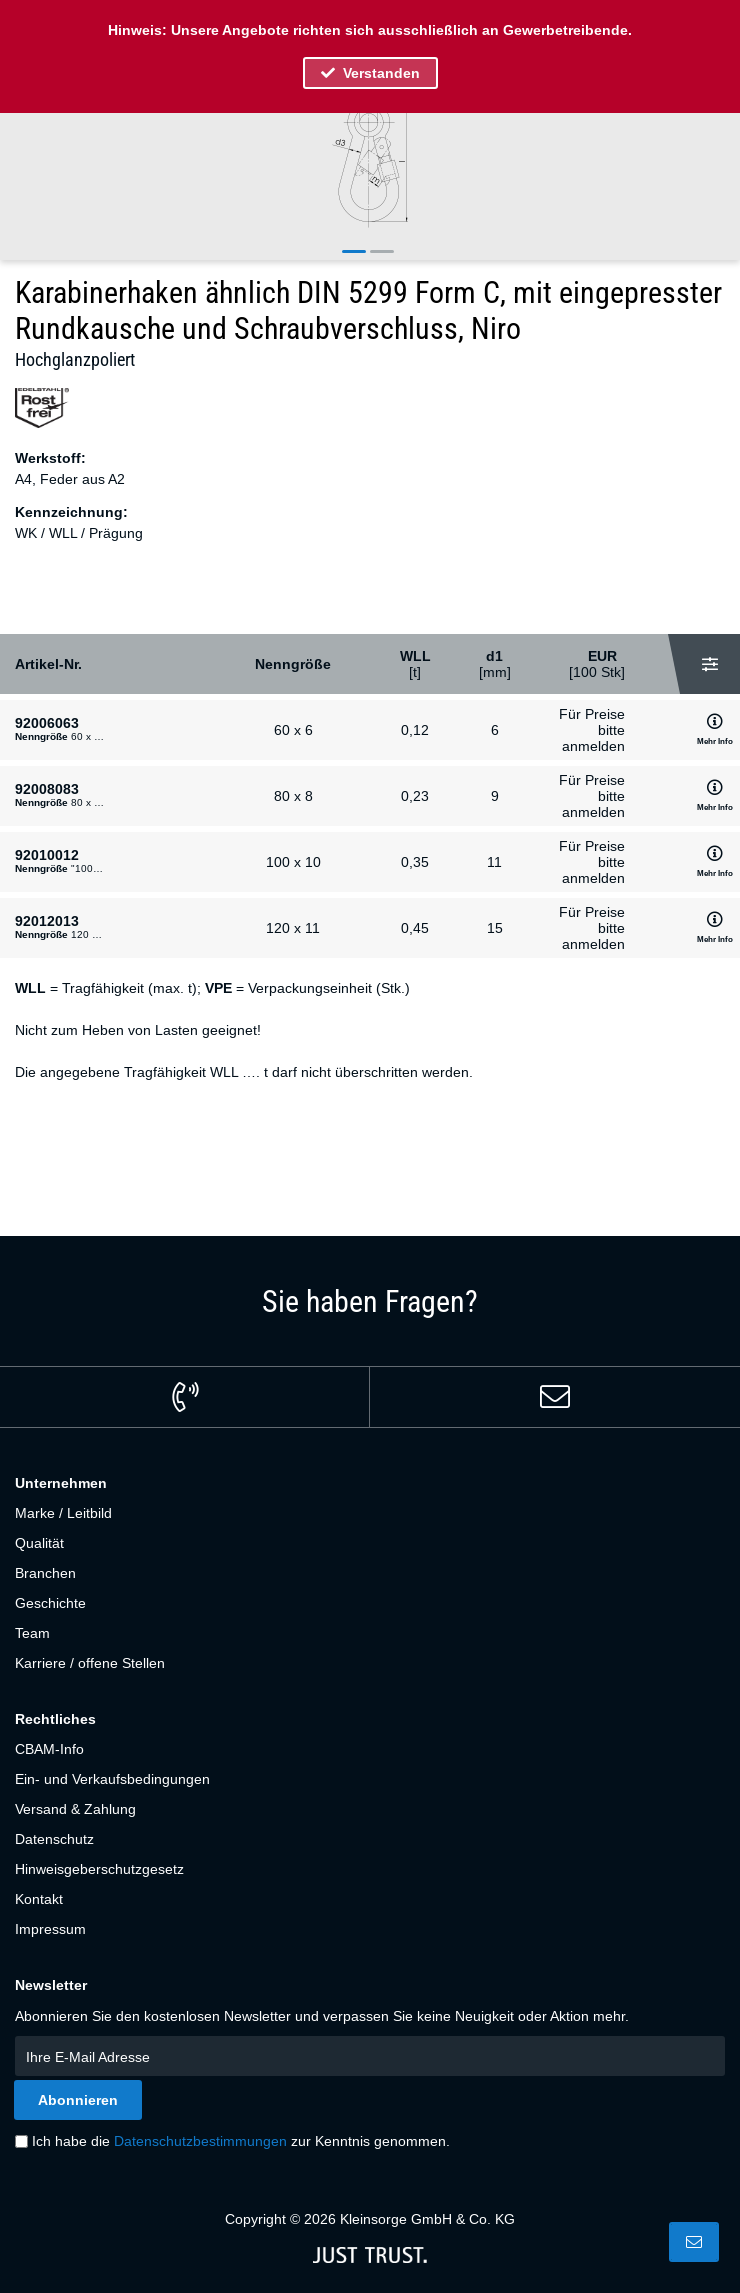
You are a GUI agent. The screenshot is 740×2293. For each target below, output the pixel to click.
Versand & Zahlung (75, 1809)
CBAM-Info (49, 1749)
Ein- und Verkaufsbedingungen (112, 1779)
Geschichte (50, 1603)
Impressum (50, 1929)
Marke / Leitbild (63, 1513)
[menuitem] (370, 1513)
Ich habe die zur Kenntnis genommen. (241, 2141)
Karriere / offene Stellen (90, 1663)
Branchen (45, 1573)
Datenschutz (54, 1839)
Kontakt (39, 1899)
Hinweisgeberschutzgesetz (99, 1869)
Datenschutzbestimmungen (200, 2141)
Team (32, 1633)
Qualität (39, 1543)
